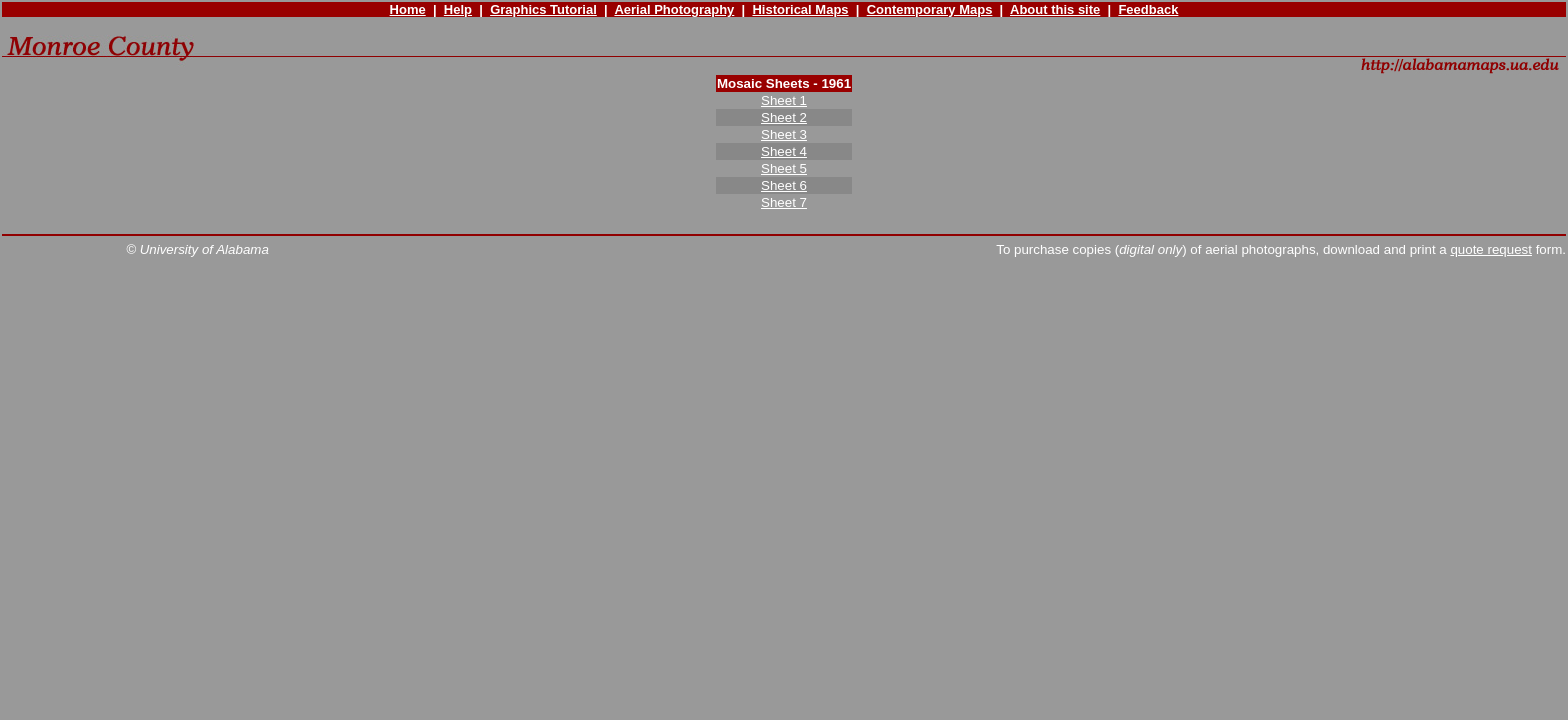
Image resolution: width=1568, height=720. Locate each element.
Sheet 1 (784, 100)
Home (408, 9)
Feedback (1148, 9)
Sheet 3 (784, 134)
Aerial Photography (674, 9)
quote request (1491, 249)
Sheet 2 (784, 117)
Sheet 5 (784, 168)
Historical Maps (800, 9)
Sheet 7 (784, 202)
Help (458, 9)
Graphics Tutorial (543, 9)
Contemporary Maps (930, 9)
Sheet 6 (784, 185)
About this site (1055, 9)
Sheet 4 (784, 151)
